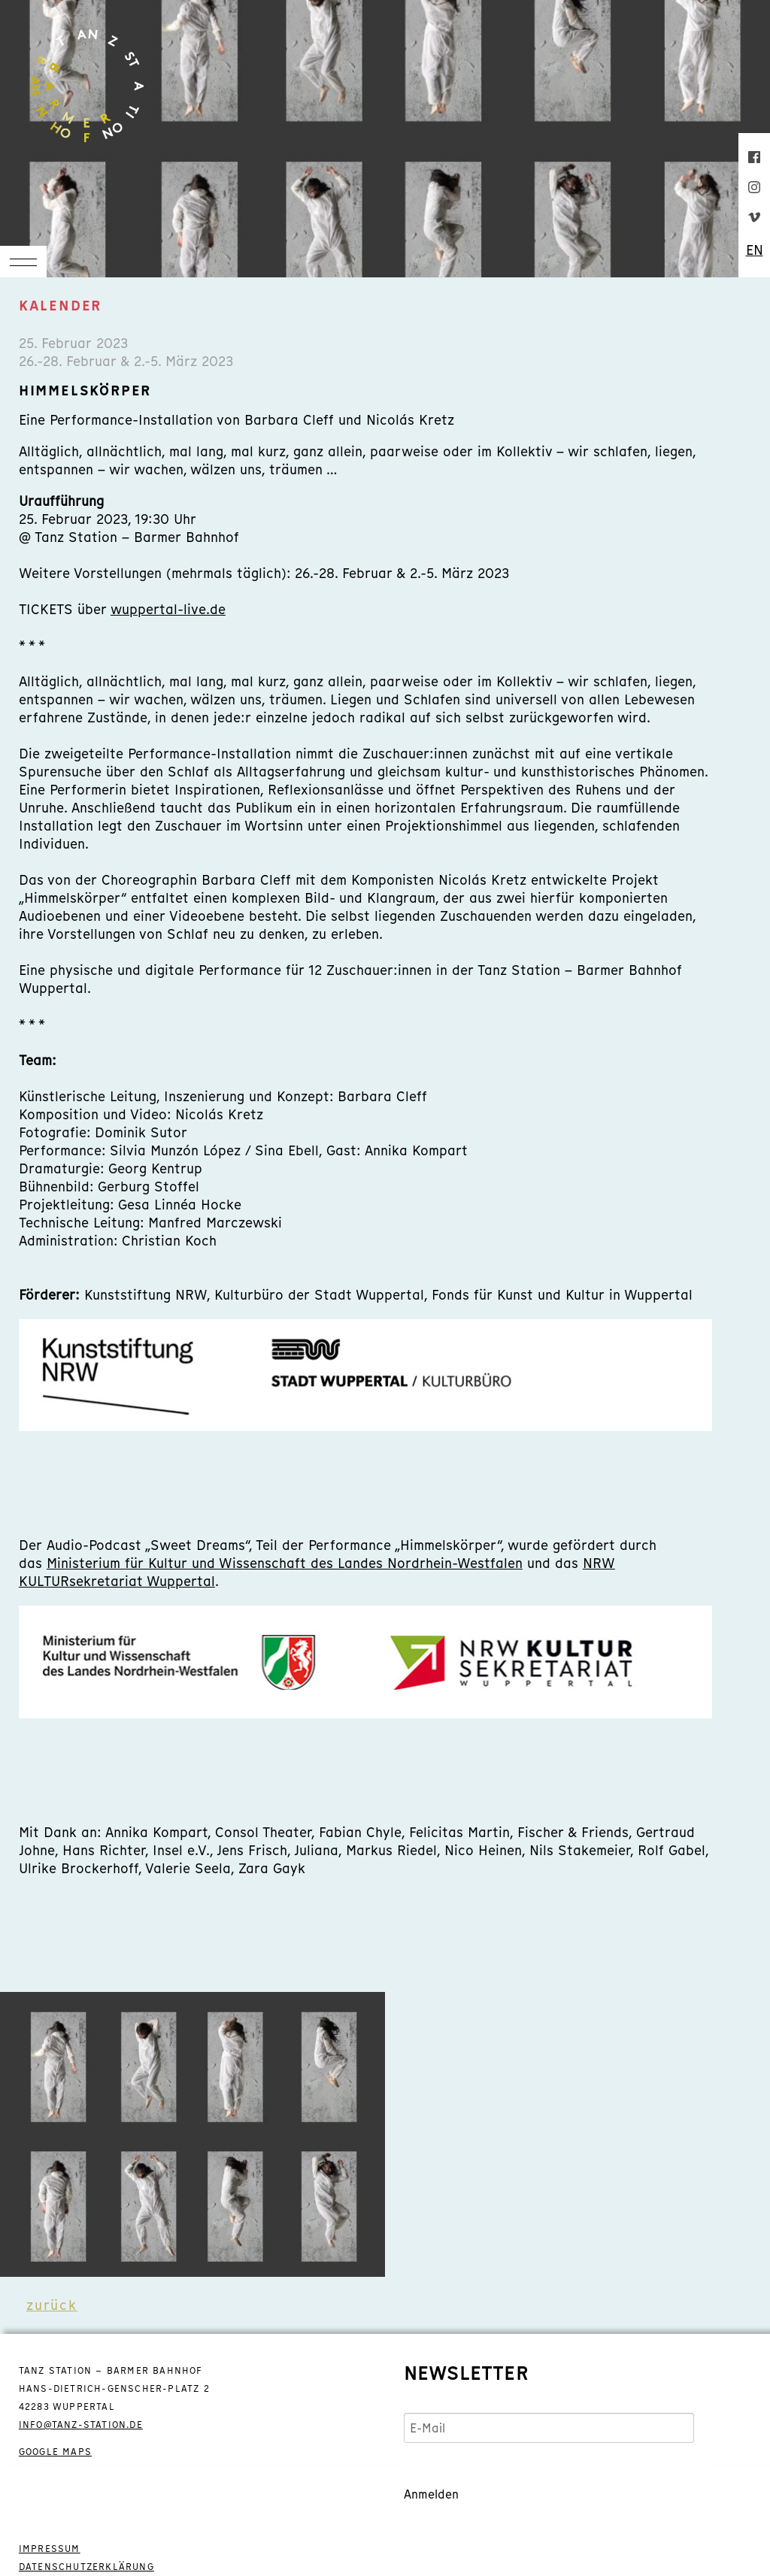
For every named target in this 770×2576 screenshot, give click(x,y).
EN (754, 250)
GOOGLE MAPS (55, 2452)
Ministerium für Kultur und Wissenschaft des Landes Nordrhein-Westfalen (285, 1563)
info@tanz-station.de (81, 2425)
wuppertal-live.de (168, 609)
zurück (51, 2305)
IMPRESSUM (49, 2549)
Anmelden (431, 2494)
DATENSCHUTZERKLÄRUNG (86, 2567)
